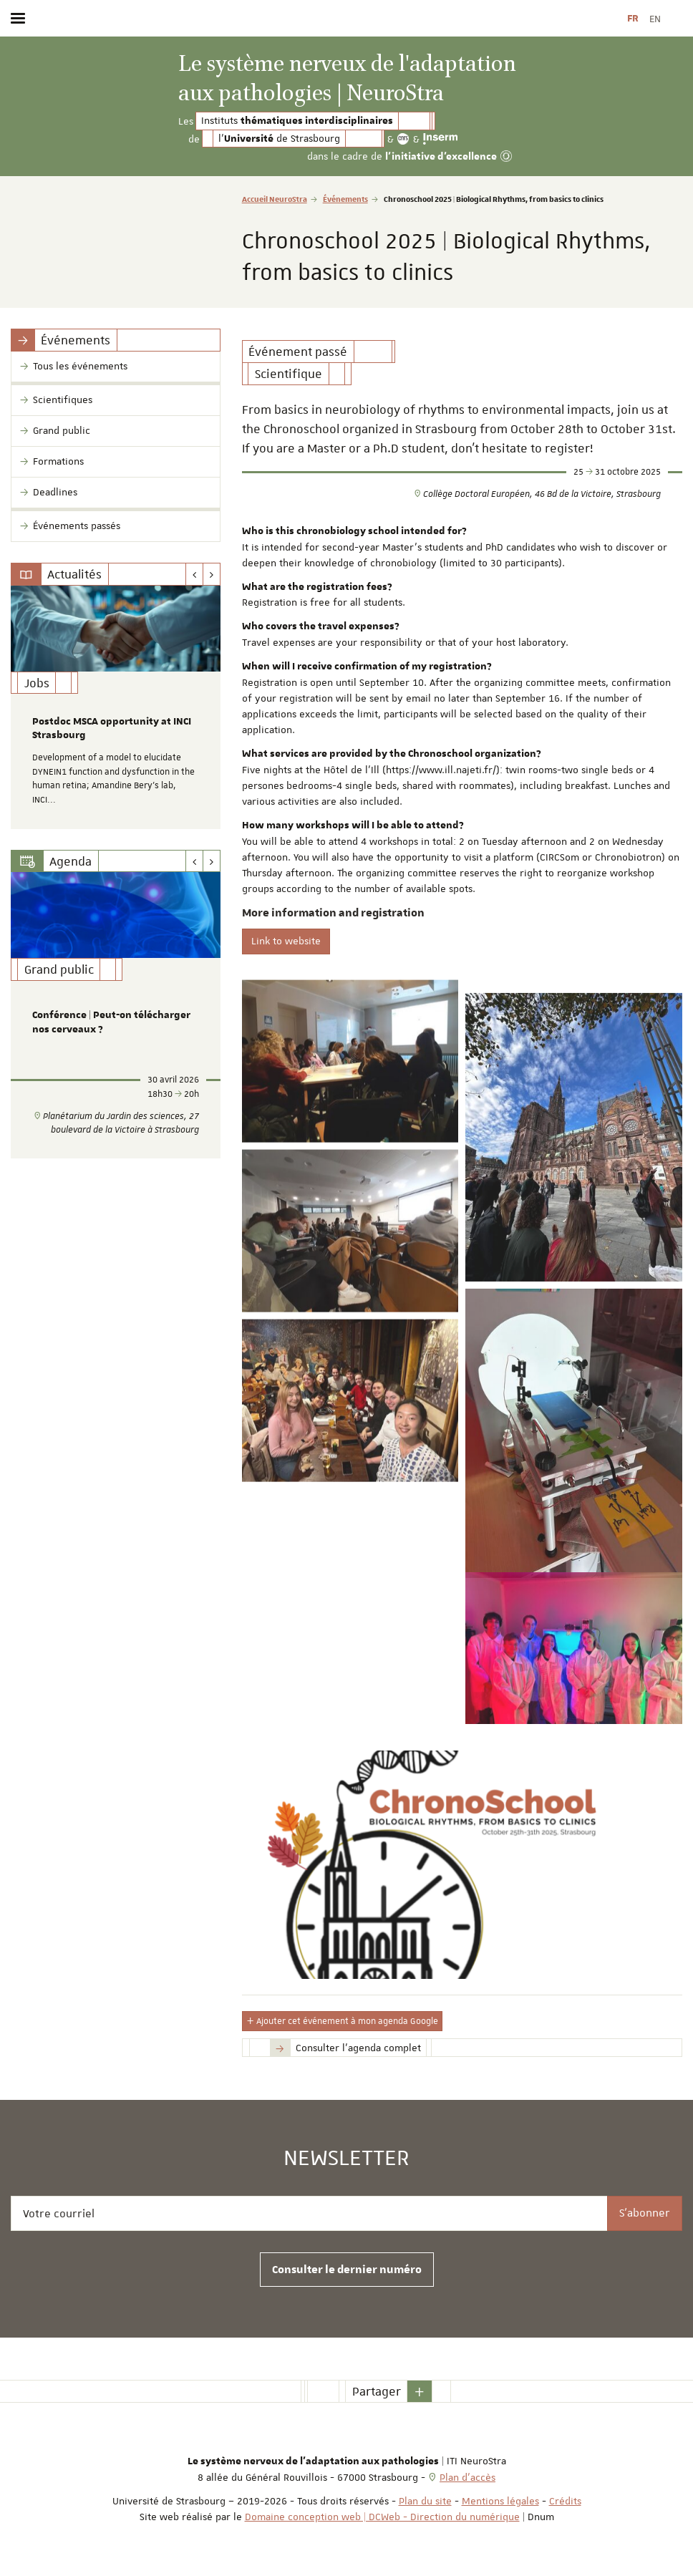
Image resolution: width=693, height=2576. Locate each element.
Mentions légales (500, 2500)
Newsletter (347, 2158)
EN (655, 18)
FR (633, 18)
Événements (345, 199)
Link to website (286, 940)
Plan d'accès (467, 2477)
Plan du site (425, 2500)
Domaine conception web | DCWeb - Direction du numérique (382, 2516)
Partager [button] (376, 2391)
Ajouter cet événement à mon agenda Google (342, 2021)
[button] (419, 2391)
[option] (115, 707)
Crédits (565, 2500)
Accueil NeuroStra (274, 199)
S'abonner (644, 2213)
